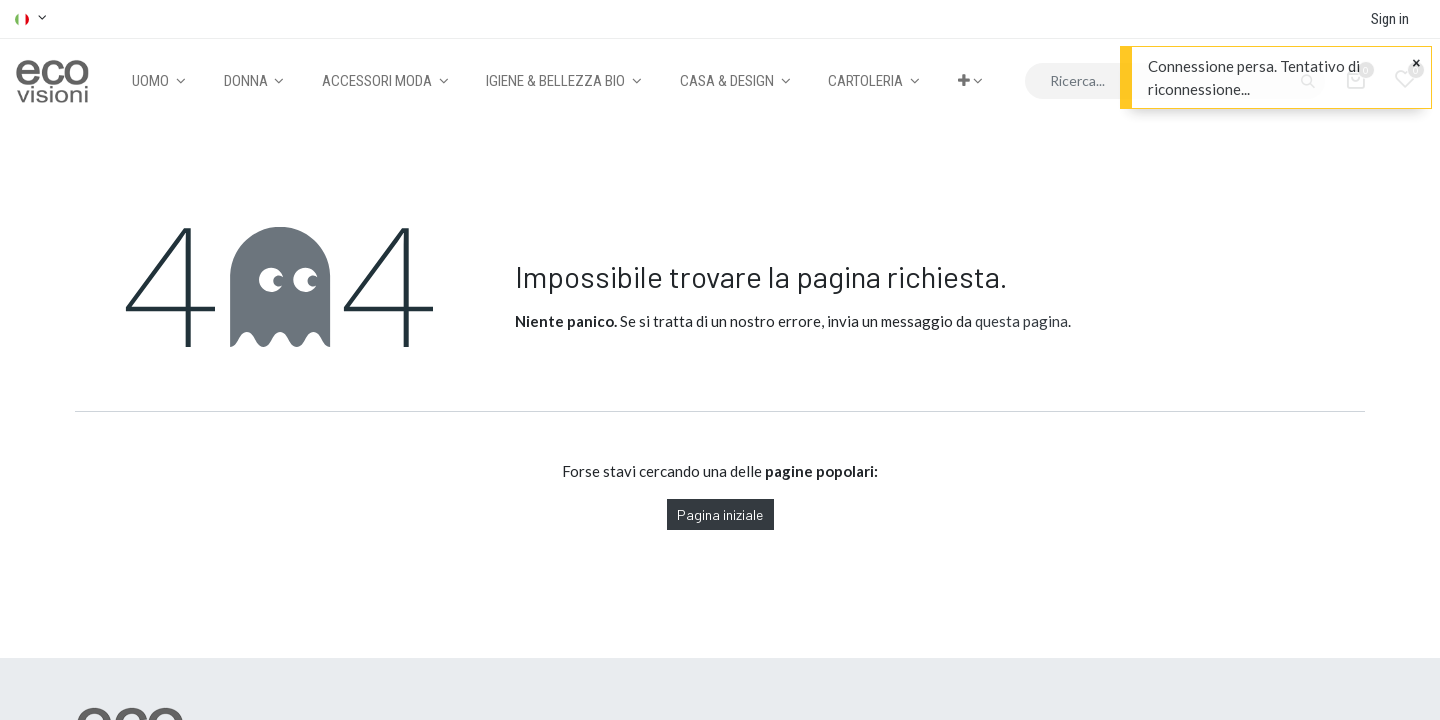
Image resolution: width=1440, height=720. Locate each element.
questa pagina (1021, 321)
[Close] (1416, 63)
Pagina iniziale (720, 514)
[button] (970, 81)
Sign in (1390, 19)
